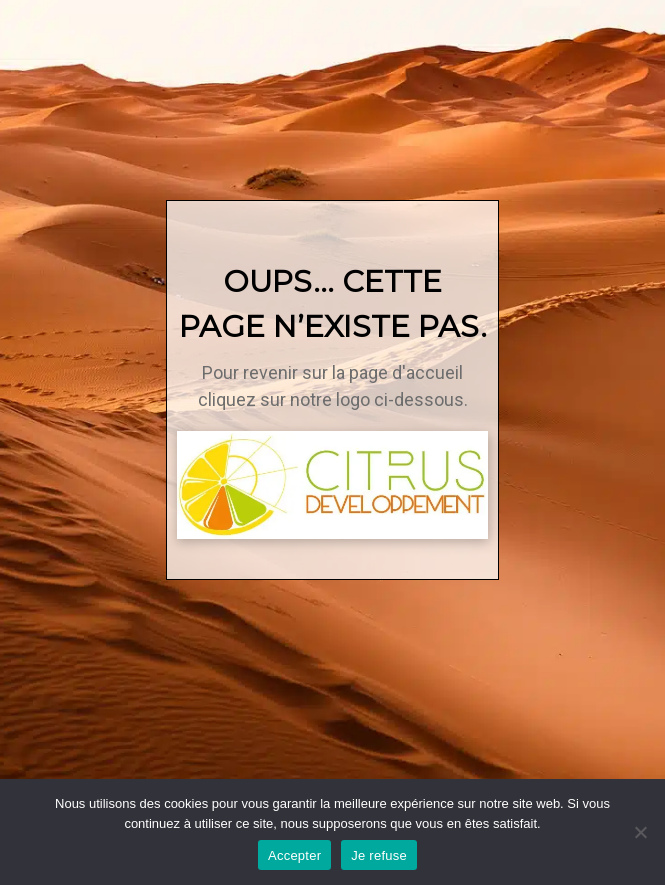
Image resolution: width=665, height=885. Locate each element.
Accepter (294, 855)
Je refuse (379, 855)
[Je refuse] (640, 832)
